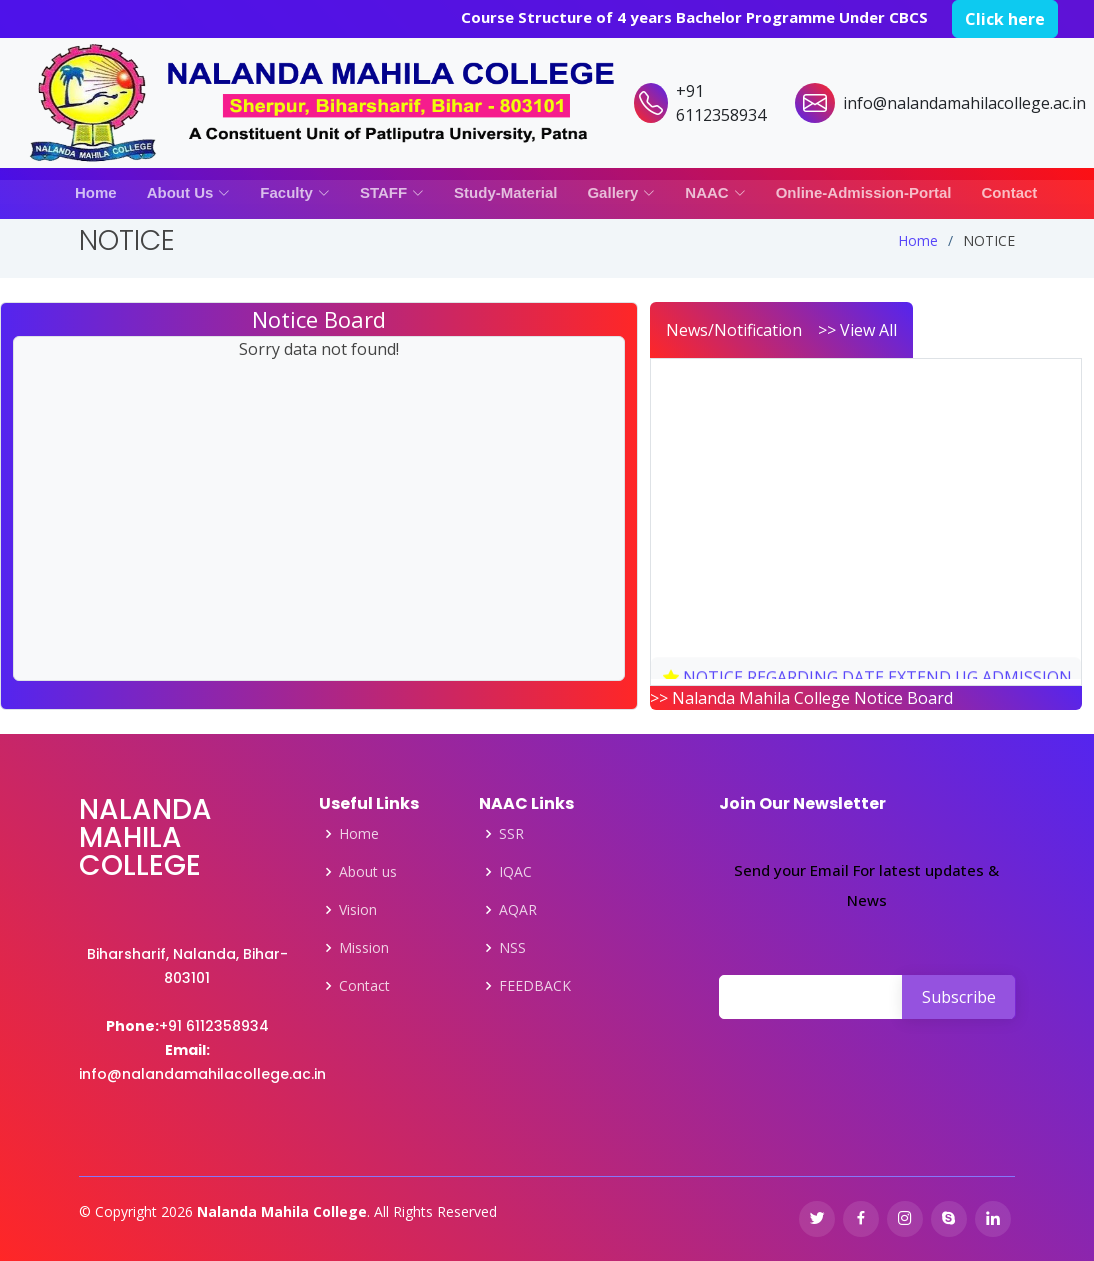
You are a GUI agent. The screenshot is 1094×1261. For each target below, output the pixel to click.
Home (96, 192)
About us (368, 872)
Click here (1005, 19)
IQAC (515, 872)
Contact (1010, 192)
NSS (512, 948)
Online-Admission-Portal (864, 192)
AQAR (518, 910)
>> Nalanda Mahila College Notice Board (801, 698)
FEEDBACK (535, 986)
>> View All (857, 330)
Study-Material (505, 192)
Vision (358, 910)
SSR (511, 834)
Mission (364, 948)
